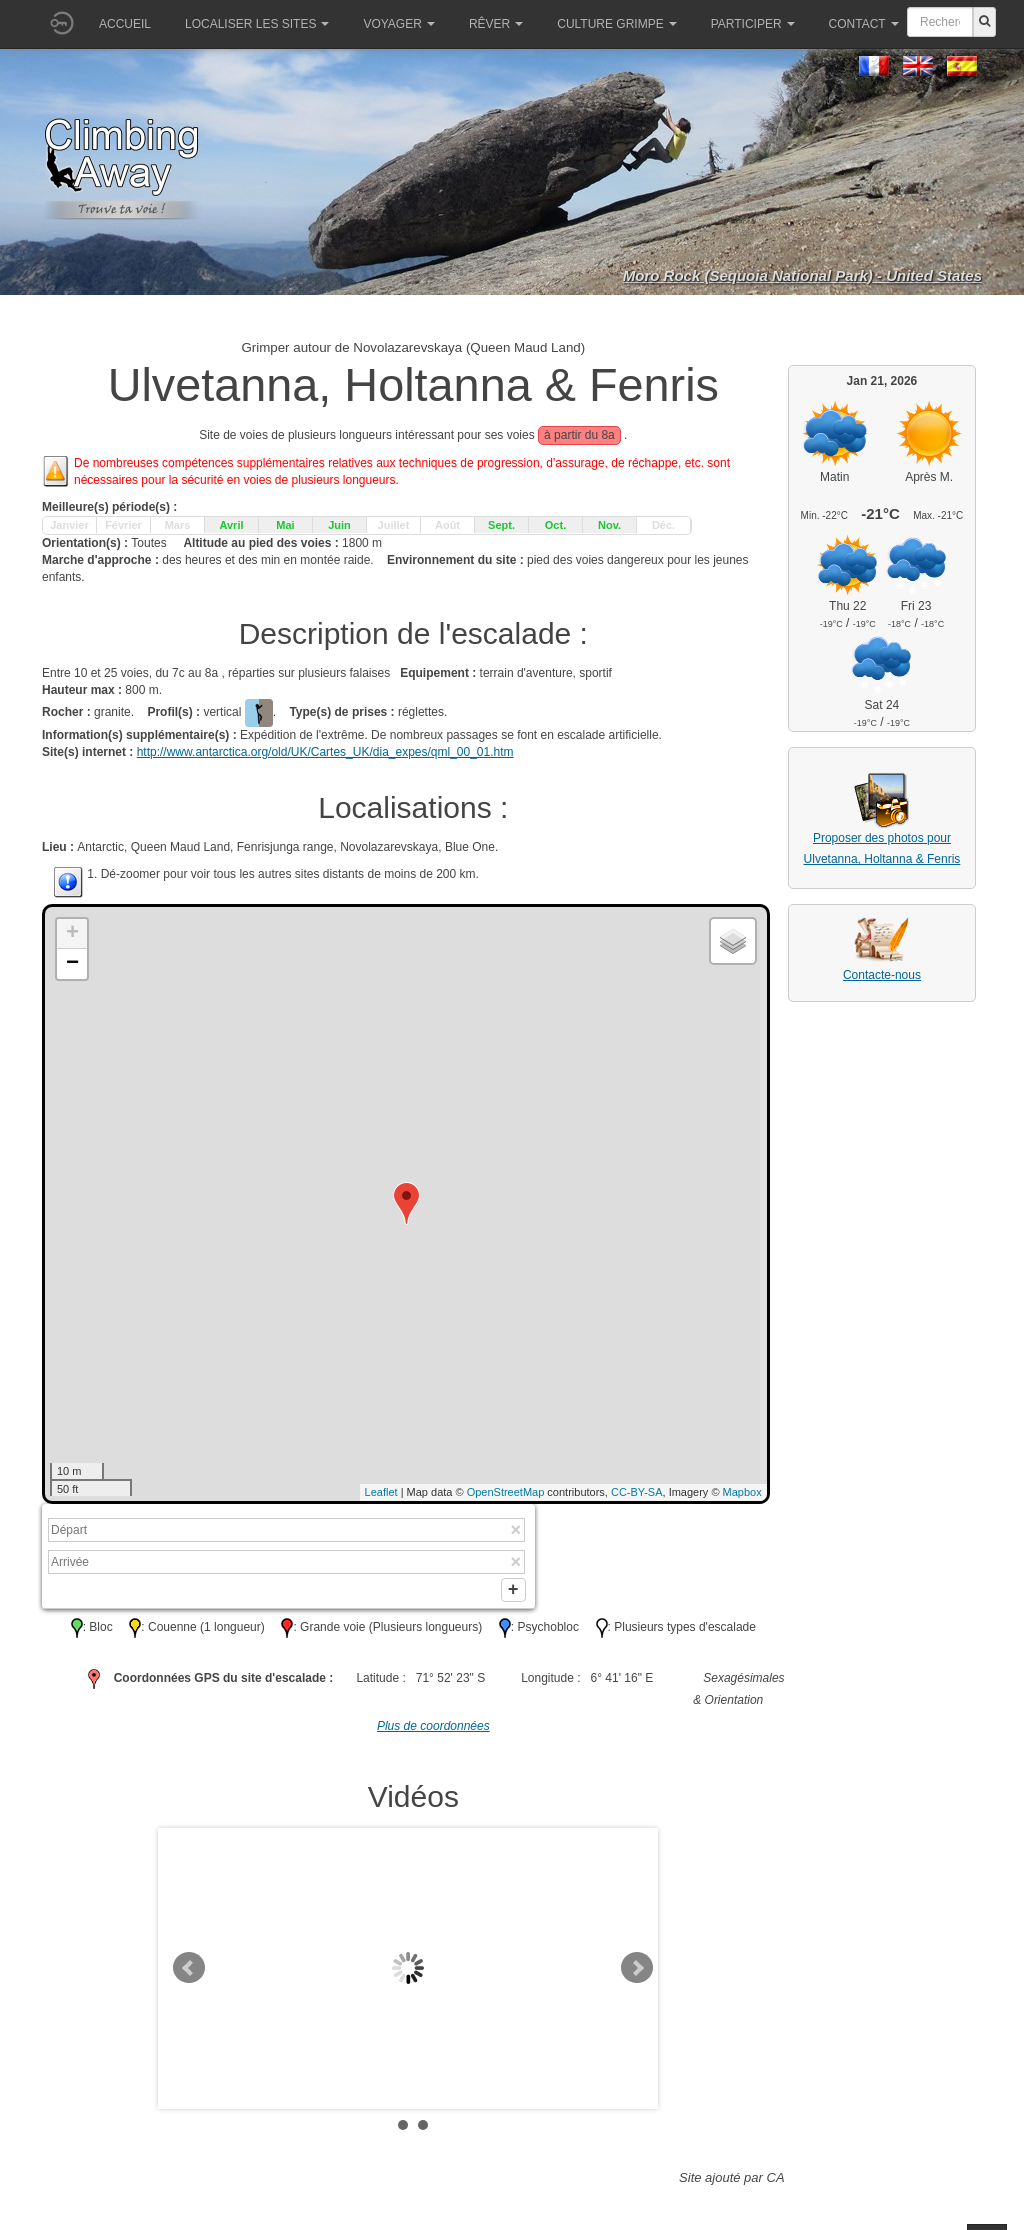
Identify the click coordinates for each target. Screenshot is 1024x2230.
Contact (864, 24)
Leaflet (381, 1492)
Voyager (398, 24)
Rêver (496, 24)
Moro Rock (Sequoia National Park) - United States (802, 275)
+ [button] (72, 934)
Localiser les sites (257, 24)
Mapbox (742, 1492)
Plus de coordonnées (433, 1732)
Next (637, 1974)
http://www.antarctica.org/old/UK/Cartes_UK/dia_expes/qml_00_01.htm (325, 752)
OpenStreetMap (506, 1492)
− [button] (72, 964)
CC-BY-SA (637, 1492)
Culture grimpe (616, 24)
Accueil (125, 24)
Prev (189, 1974)
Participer (753, 24)
